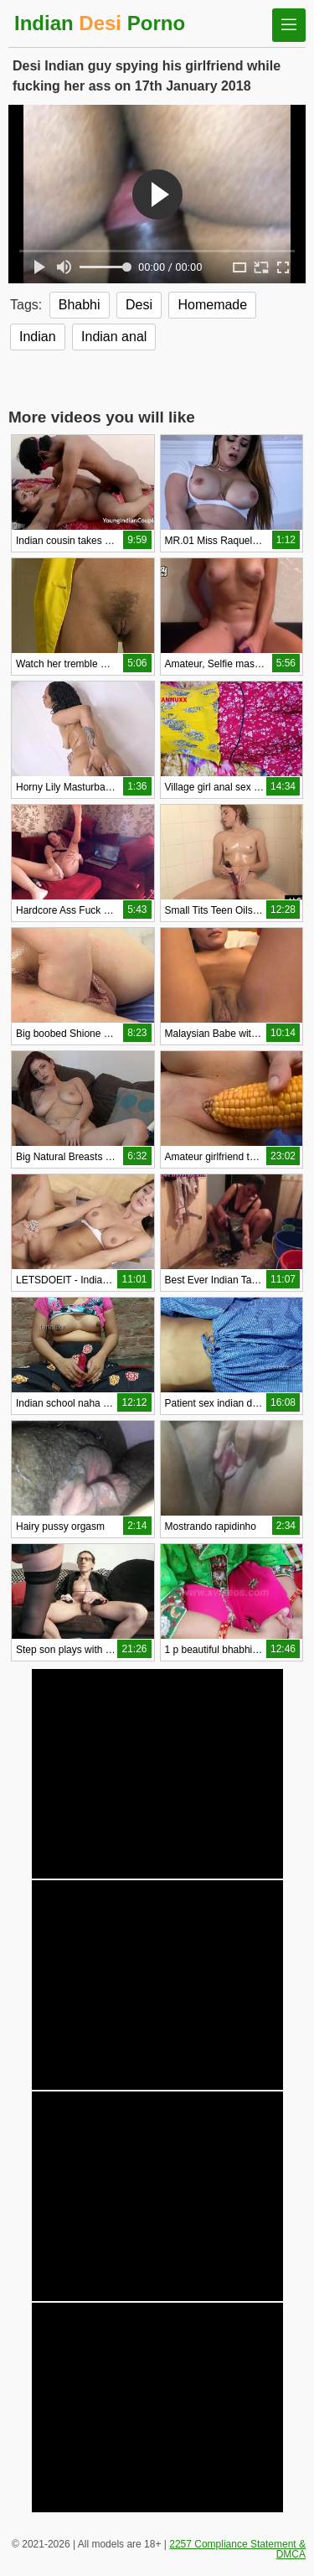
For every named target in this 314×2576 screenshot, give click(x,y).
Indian (37, 336)
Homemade (212, 305)
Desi (139, 305)
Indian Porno (99, 23)
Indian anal (114, 336)
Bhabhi (79, 305)
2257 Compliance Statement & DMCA (237, 2549)
